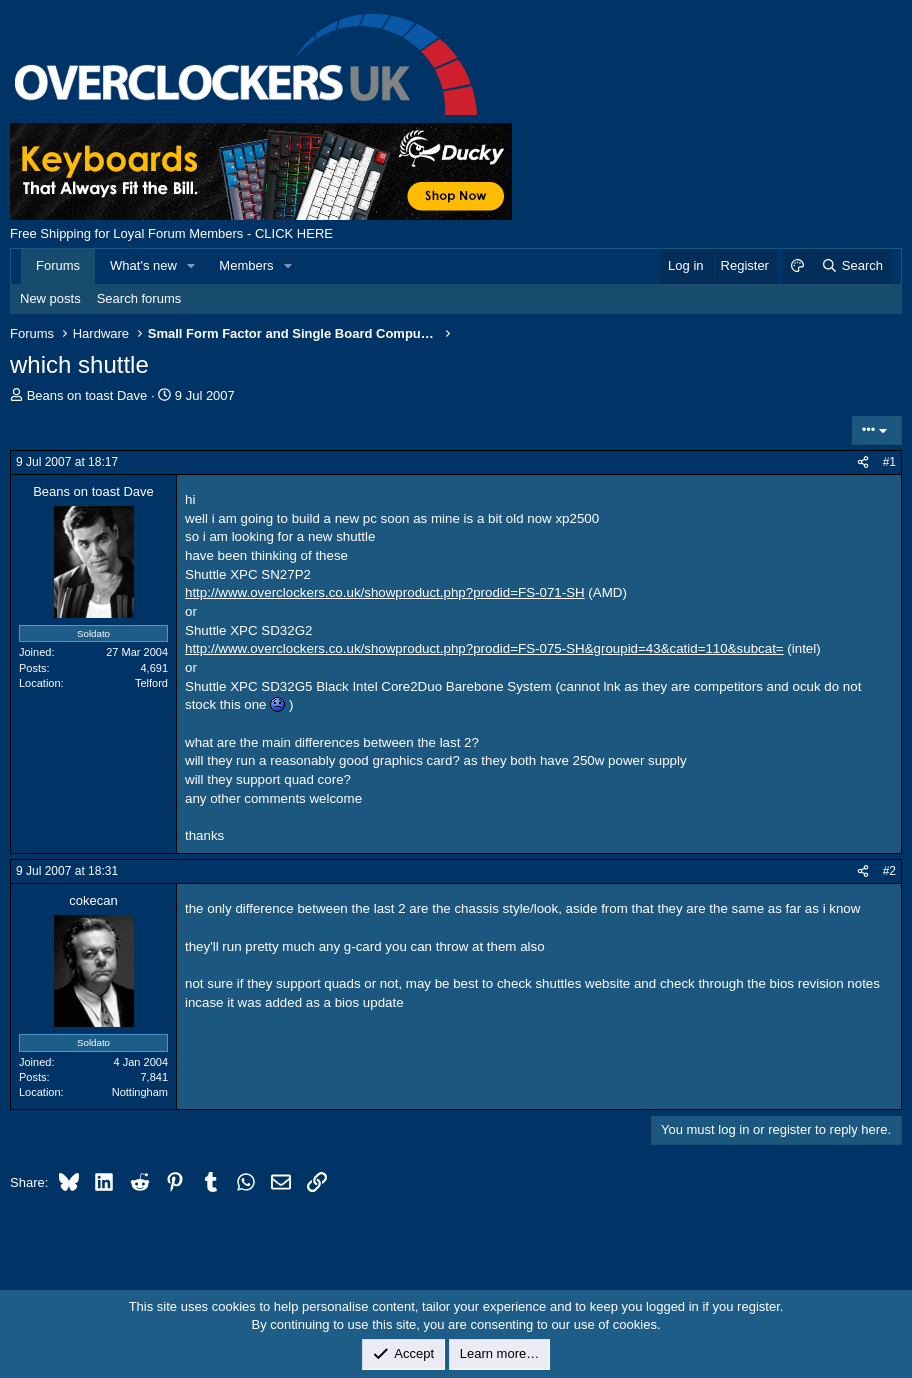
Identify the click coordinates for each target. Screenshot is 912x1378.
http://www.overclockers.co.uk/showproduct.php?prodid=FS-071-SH (385, 592)
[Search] (851, 266)
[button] (192, 266)
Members (246, 265)
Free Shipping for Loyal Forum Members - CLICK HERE (171, 233)
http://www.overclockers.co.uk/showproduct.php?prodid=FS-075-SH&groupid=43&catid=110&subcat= (484, 648)
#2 (889, 871)
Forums (58, 265)
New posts (50, 298)
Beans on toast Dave (87, 395)
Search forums (139, 298)
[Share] (863, 462)
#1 (889, 462)
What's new (143, 265)
